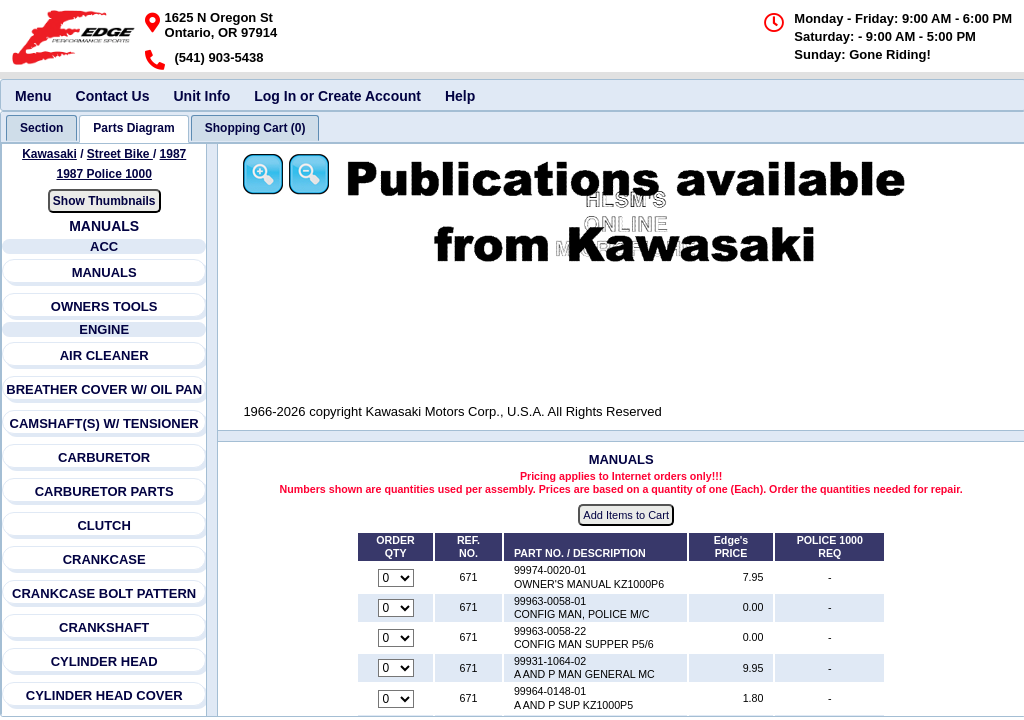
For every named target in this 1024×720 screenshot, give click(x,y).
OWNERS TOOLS (104, 306)
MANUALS (104, 272)
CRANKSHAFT (104, 627)
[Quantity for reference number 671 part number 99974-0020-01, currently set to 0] (397, 578)
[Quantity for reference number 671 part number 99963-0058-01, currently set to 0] (397, 608)
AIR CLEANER (104, 355)
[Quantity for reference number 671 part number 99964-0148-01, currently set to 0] (397, 699)
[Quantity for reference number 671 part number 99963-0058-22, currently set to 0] (397, 639)
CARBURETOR (104, 457)
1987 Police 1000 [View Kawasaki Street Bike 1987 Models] (104, 174)
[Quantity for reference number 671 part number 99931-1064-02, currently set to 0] (397, 669)
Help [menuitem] (460, 96)
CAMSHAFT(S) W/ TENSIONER (104, 423)
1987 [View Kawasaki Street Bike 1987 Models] (173, 154)
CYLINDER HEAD (104, 661)
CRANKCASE (104, 559)
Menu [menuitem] (33, 96)
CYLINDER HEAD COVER (104, 695)
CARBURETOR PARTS (104, 491)
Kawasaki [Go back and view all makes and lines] (49, 154)
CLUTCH (104, 525)
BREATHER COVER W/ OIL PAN (105, 389)
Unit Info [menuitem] (201, 96)
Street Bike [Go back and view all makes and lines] (120, 154)
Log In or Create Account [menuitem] (337, 96)
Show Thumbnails (104, 201)
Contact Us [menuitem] (113, 96)
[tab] (41, 128)
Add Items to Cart (628, 516)
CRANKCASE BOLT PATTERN (104, 593)
